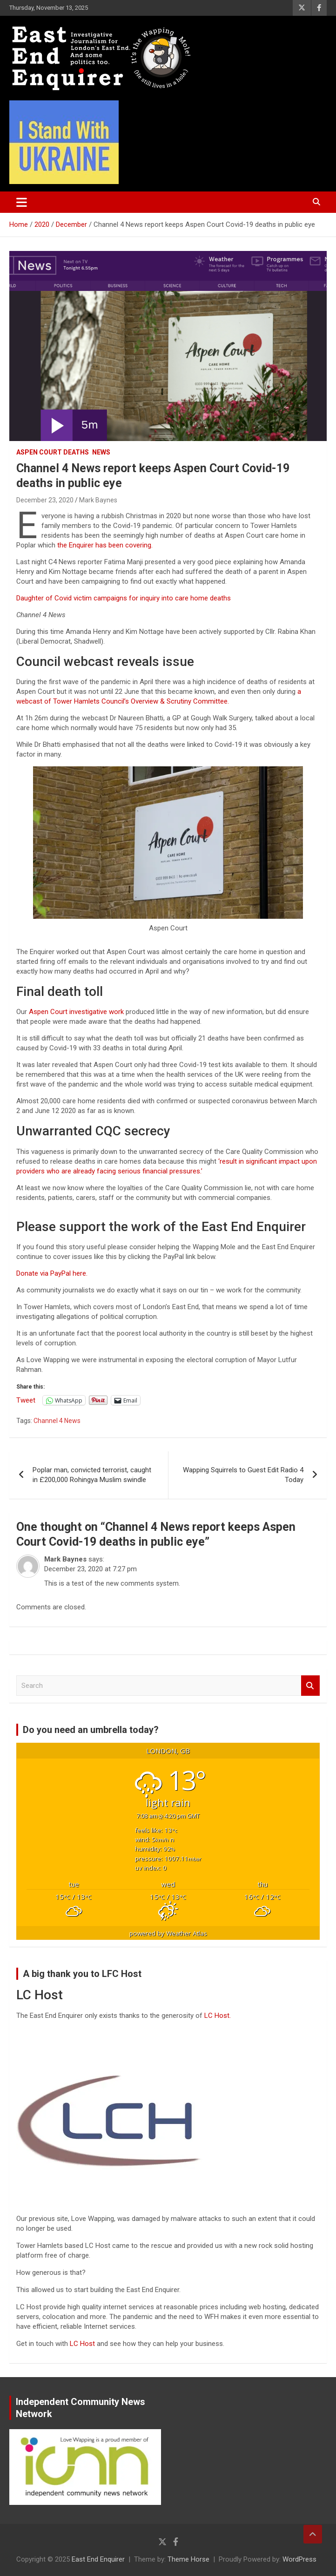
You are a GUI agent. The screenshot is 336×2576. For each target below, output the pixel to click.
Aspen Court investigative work (76, 1012)
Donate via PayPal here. (51, 1273)
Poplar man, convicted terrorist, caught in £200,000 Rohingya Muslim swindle (92, 1475)
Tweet (25, 1400)
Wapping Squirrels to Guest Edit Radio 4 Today (243, 1475)
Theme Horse (188, 2559)
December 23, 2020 (45, 500)
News (101, 452)
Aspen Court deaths (52, 452)
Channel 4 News (57, 1420)
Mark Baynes (98, 500)
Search (310, 1685)
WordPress (299, 2559)
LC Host (83, 2343)
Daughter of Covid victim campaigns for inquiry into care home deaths (123, 598)
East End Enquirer (98, 2559)
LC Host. (217, 2015)
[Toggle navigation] (21, 202)
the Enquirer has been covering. (105, 545)
